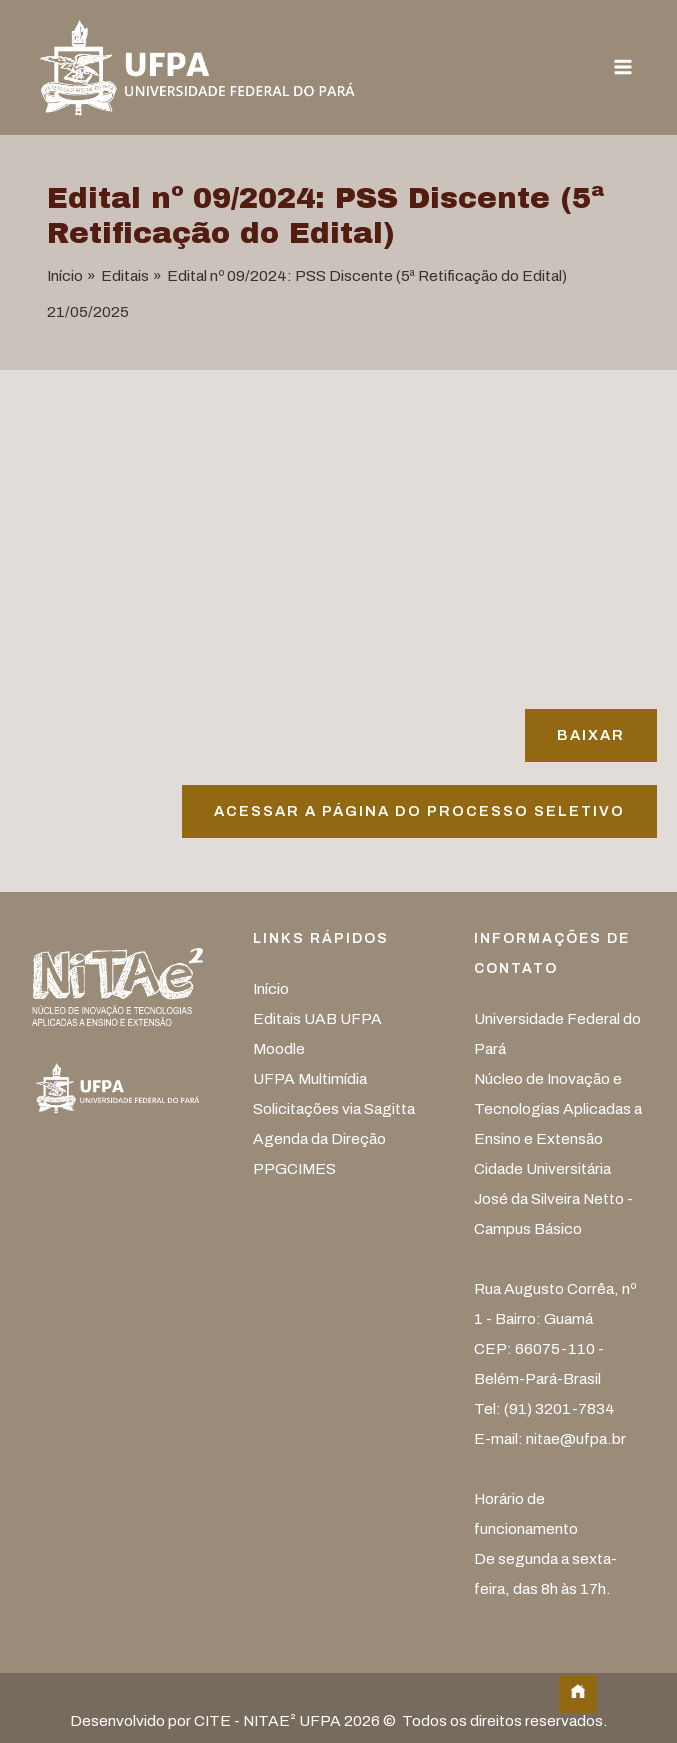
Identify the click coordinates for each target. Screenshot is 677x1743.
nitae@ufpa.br (576, 1438)
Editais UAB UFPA (317, 1018)
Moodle (279, 1048)
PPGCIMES (294, 1168)
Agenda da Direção (319, 1138)
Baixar (591, 735)
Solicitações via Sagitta (334, 1108)
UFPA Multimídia (310, 1078)
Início (271, 988)
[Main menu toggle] (623, 67)
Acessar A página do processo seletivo (419, 811)
